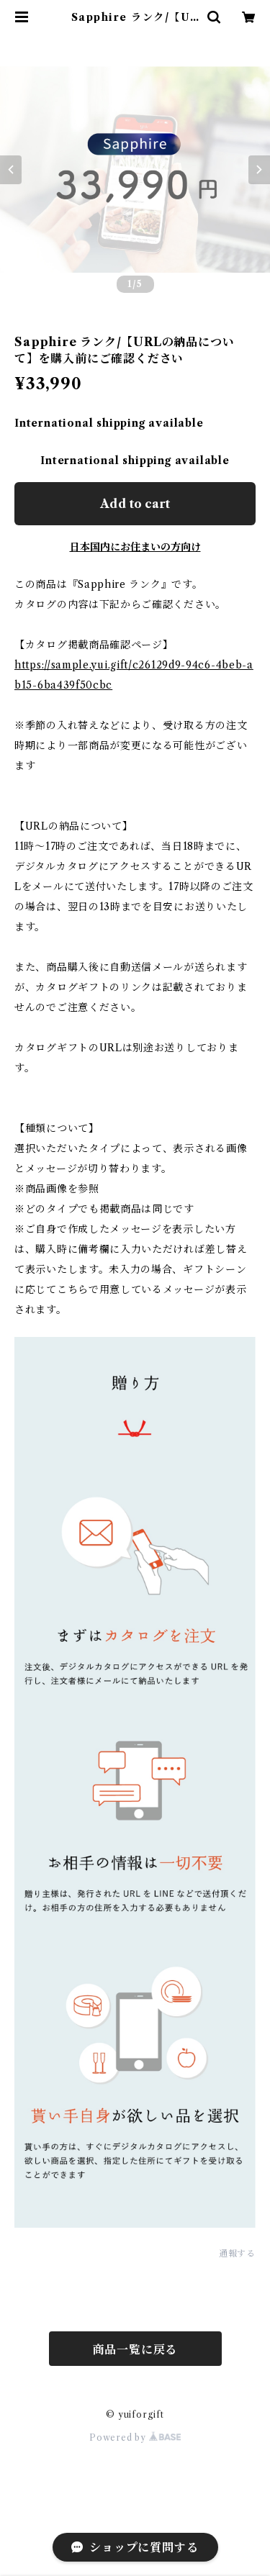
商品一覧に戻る (135, 2349)
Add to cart (135, 503)
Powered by (135, 2437)
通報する (237, 2253)
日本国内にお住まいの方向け (135, 546)
